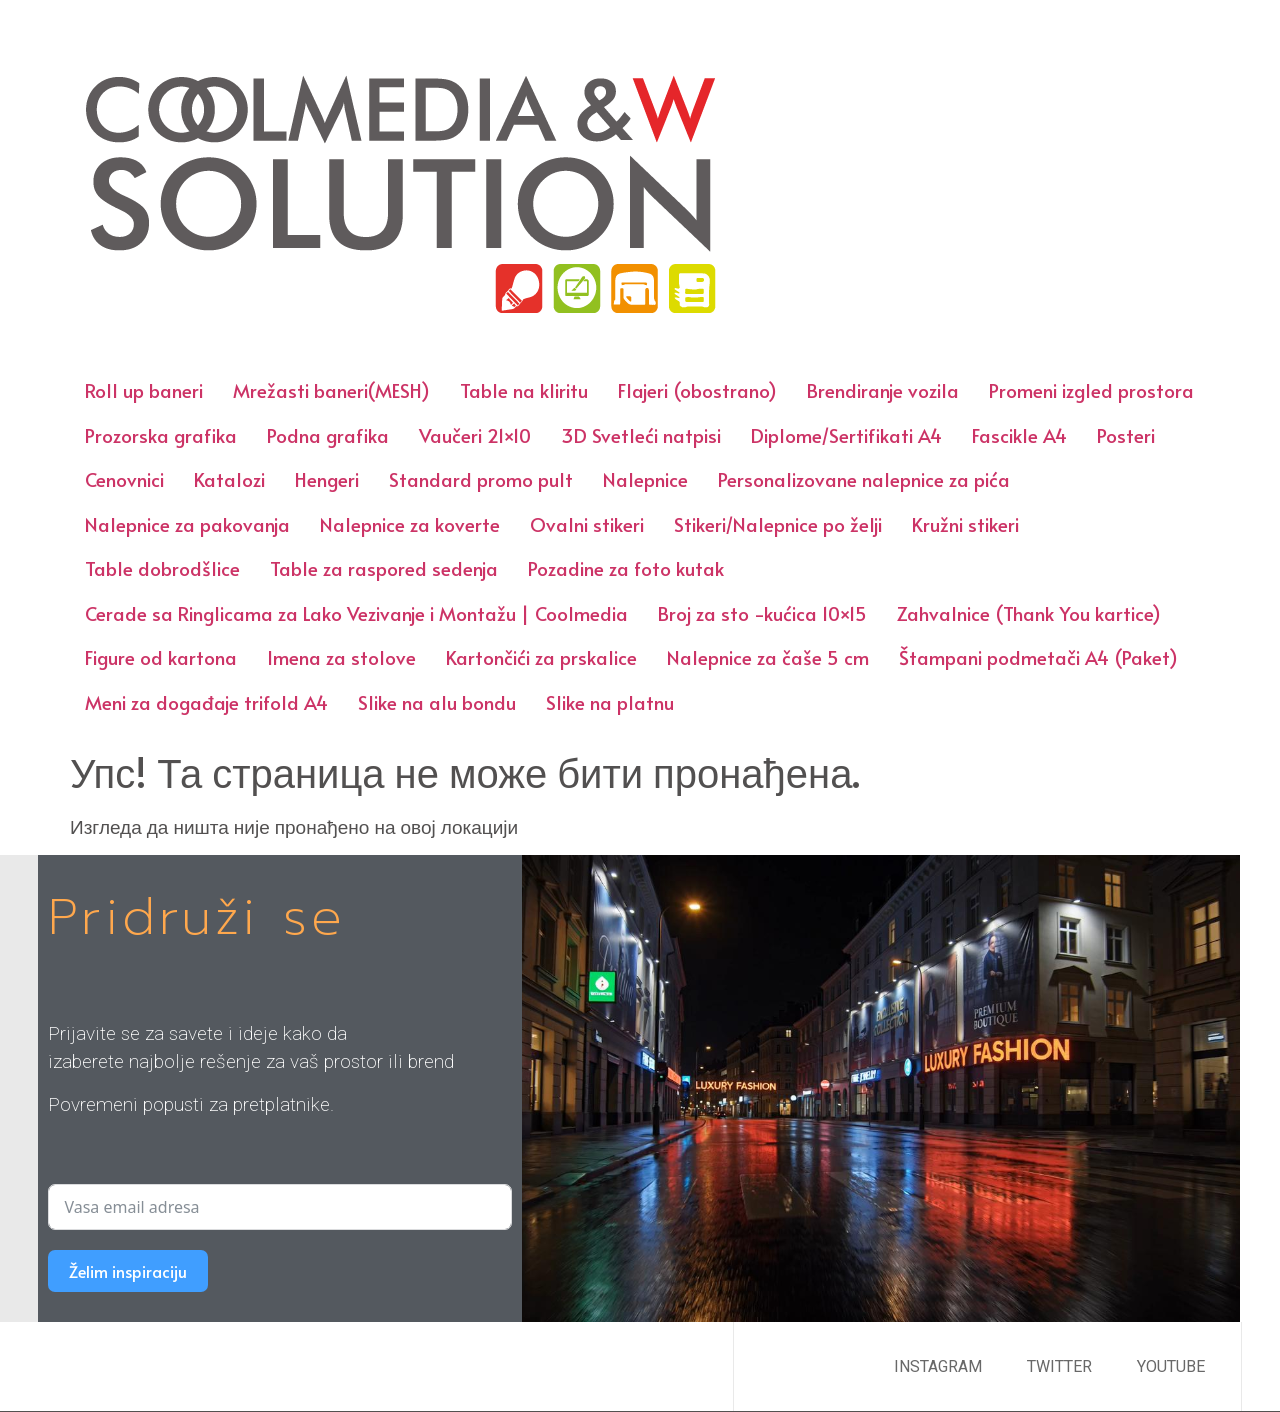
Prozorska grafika (161, 435)
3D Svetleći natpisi (641, 435)
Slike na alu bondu (437, 702)
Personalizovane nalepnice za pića (864, 479)
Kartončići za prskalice (541, 657)
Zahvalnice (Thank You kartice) (1029, 613)
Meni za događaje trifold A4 (206, 702)
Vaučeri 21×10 (475, 435)
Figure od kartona (161, 657)
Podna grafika (328, 435)
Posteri (1126, 435)
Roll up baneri (144, 390)
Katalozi (229, 479)
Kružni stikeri (965, 524)
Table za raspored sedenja (384, 568)
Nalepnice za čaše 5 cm (768, 657)
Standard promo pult (481, 479)
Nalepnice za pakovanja (187, 524)
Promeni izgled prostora (1091, 390)
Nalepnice (645, 479)
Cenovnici (124, 479)
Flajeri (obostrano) (697, 390)
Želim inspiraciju (128, 1271)
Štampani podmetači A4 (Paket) (1038, 657)
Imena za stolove (341, 657)
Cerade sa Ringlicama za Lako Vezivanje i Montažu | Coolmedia (356, 613)
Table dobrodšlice (162, 568)
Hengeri (327, 479)
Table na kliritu (524, 390)
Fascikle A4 (1019, 435)
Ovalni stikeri (587, 524)
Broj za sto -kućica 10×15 (762, 613)
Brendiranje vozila (883, 390)
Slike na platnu (610, 702)
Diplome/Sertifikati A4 (846, 435)
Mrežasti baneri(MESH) (331, 390)
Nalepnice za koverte (410, 524)
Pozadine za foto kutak (626, 568)
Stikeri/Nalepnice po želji (778, 524)
